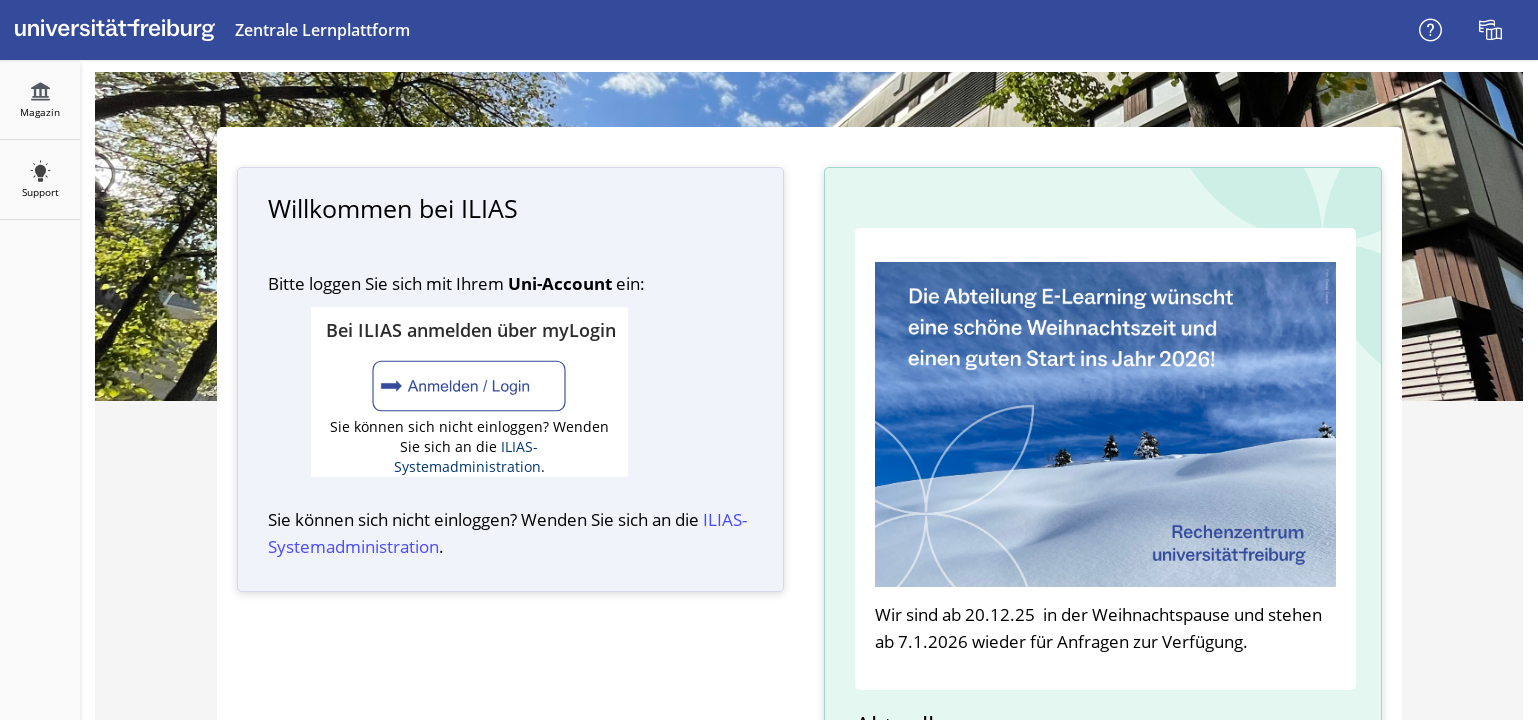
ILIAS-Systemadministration (467, 456)
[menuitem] (1493, 30)
